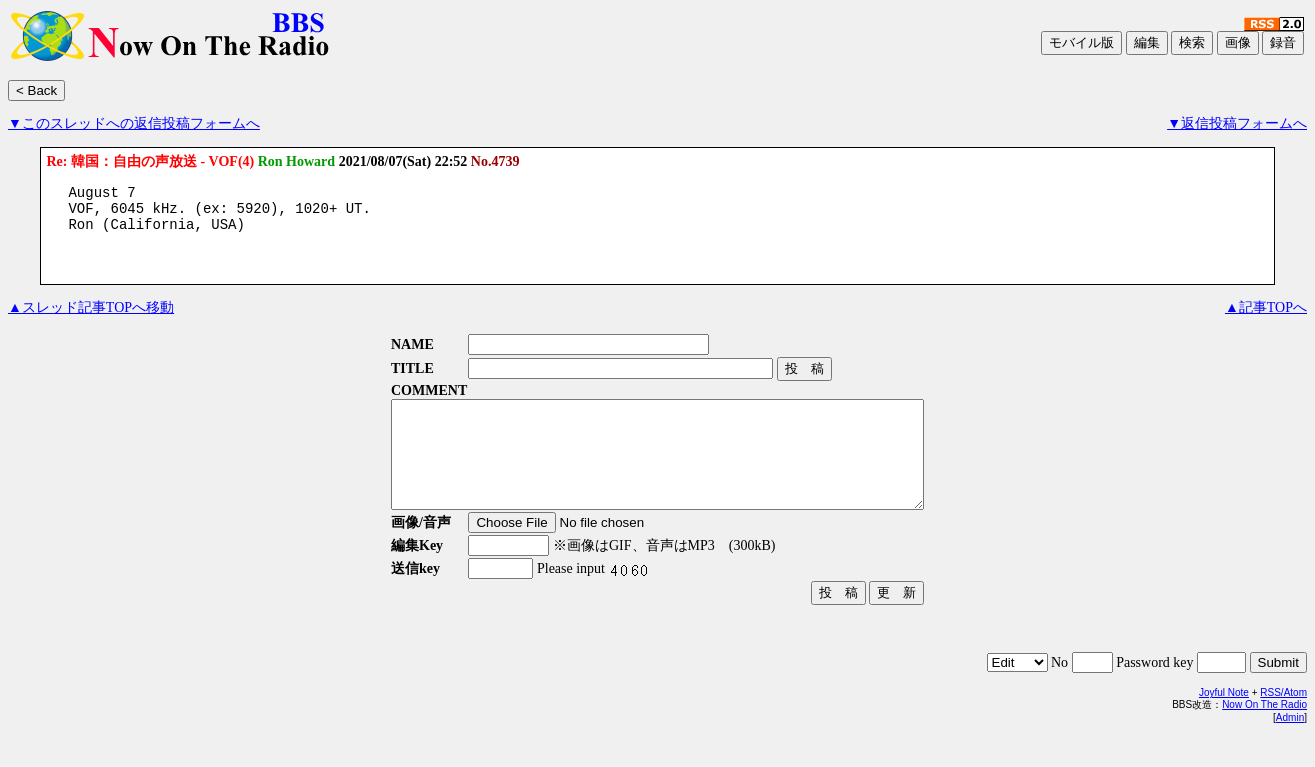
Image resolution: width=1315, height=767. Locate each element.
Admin (1290, 747)
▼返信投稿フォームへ (1237, 123)
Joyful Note (1224, 722)
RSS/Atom (1283, 722)
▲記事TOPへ (1266, 316)
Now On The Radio (1264, 734)
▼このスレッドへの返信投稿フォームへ (134, 123)
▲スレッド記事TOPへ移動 (91, 316)
